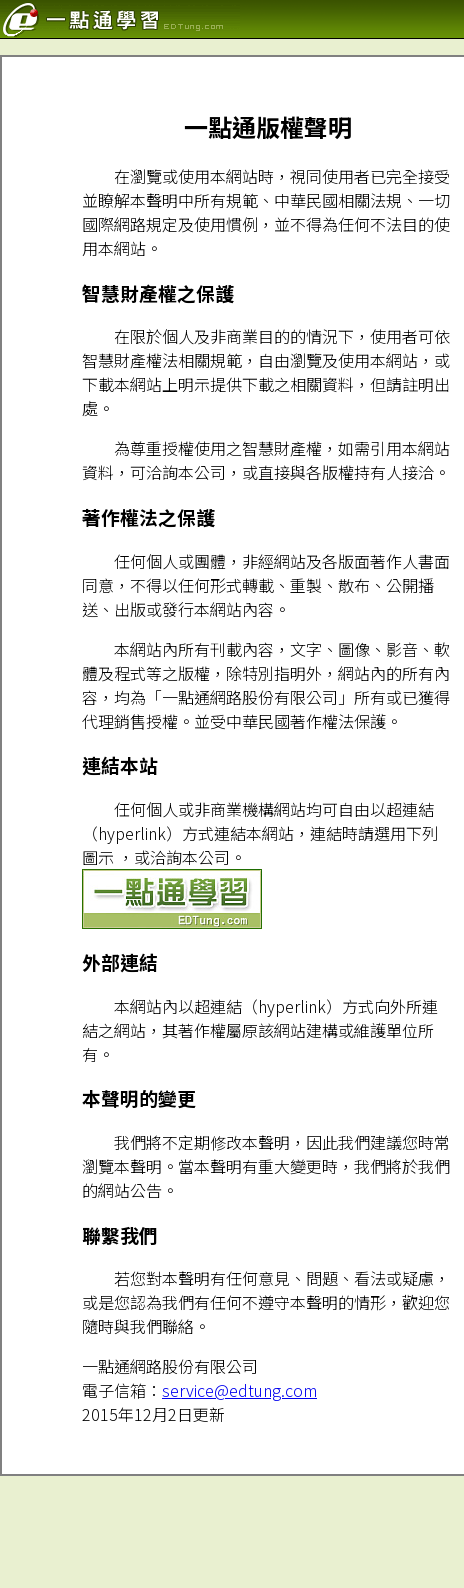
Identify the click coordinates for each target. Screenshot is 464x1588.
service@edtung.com (239, 1390)
